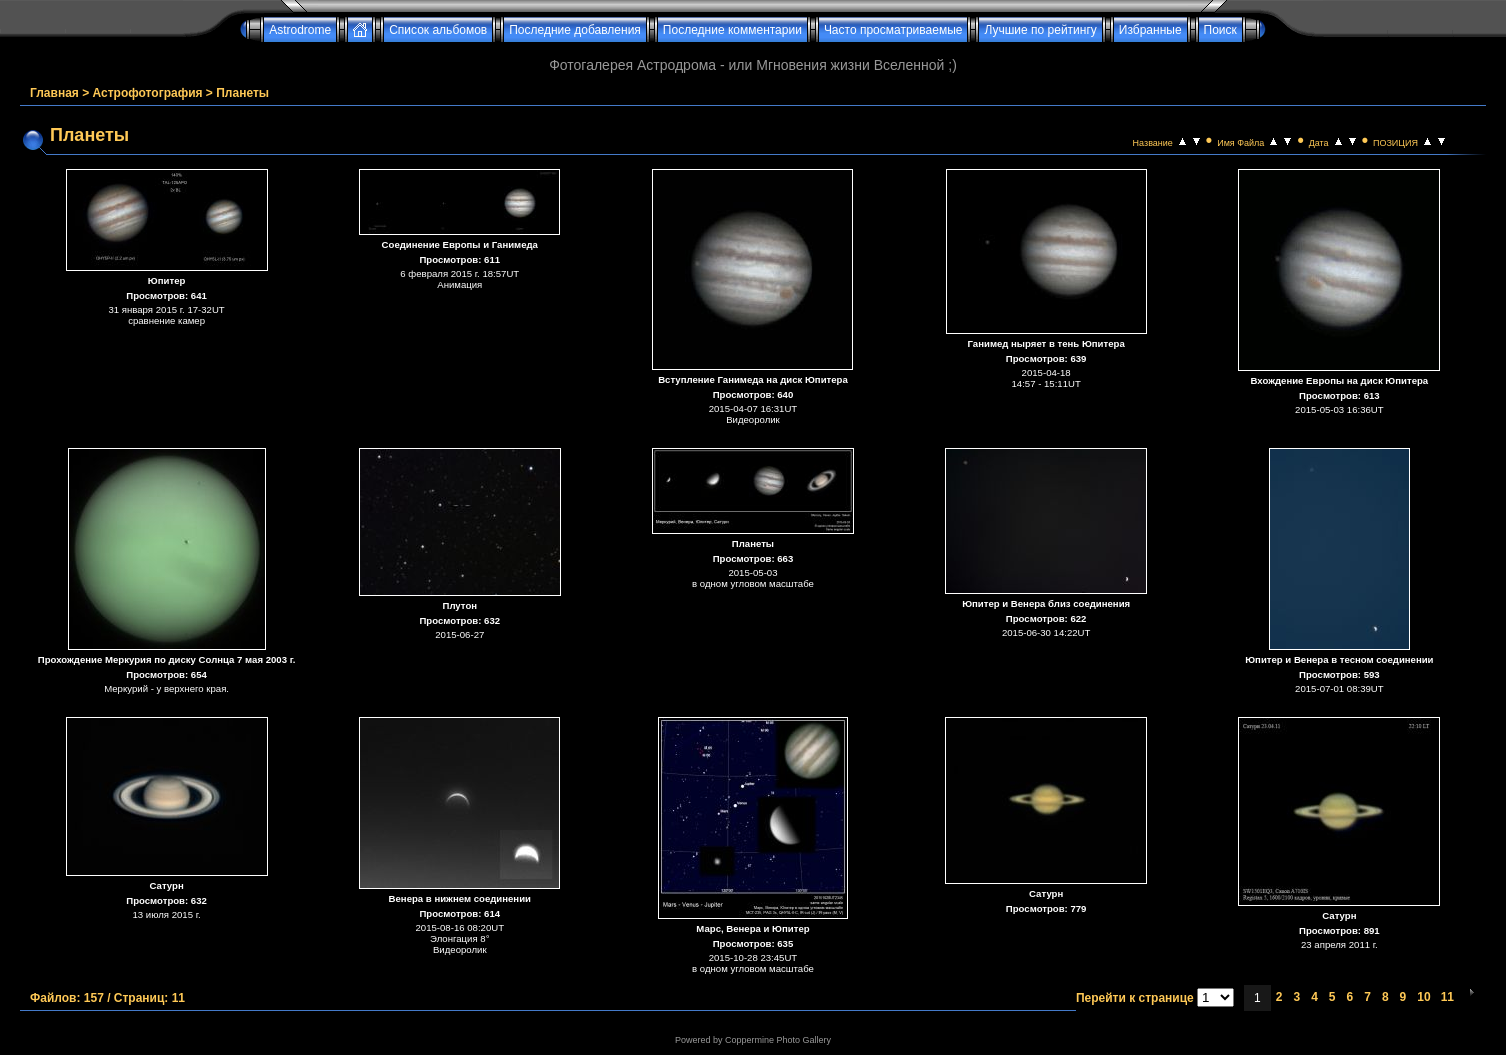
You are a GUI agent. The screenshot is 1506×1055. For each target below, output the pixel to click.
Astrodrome (300, 30)
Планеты (242, 93)
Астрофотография (148, 93)
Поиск (1220, 30)
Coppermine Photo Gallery (778, 1040)
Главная (54, 93)
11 (1447, 997)
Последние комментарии (732, 30)
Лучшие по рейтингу (1040, 30)
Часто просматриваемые (893, 30)
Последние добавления (575, 30)
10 (1423, 997)
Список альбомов (438, 30)
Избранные (1150, 30)
